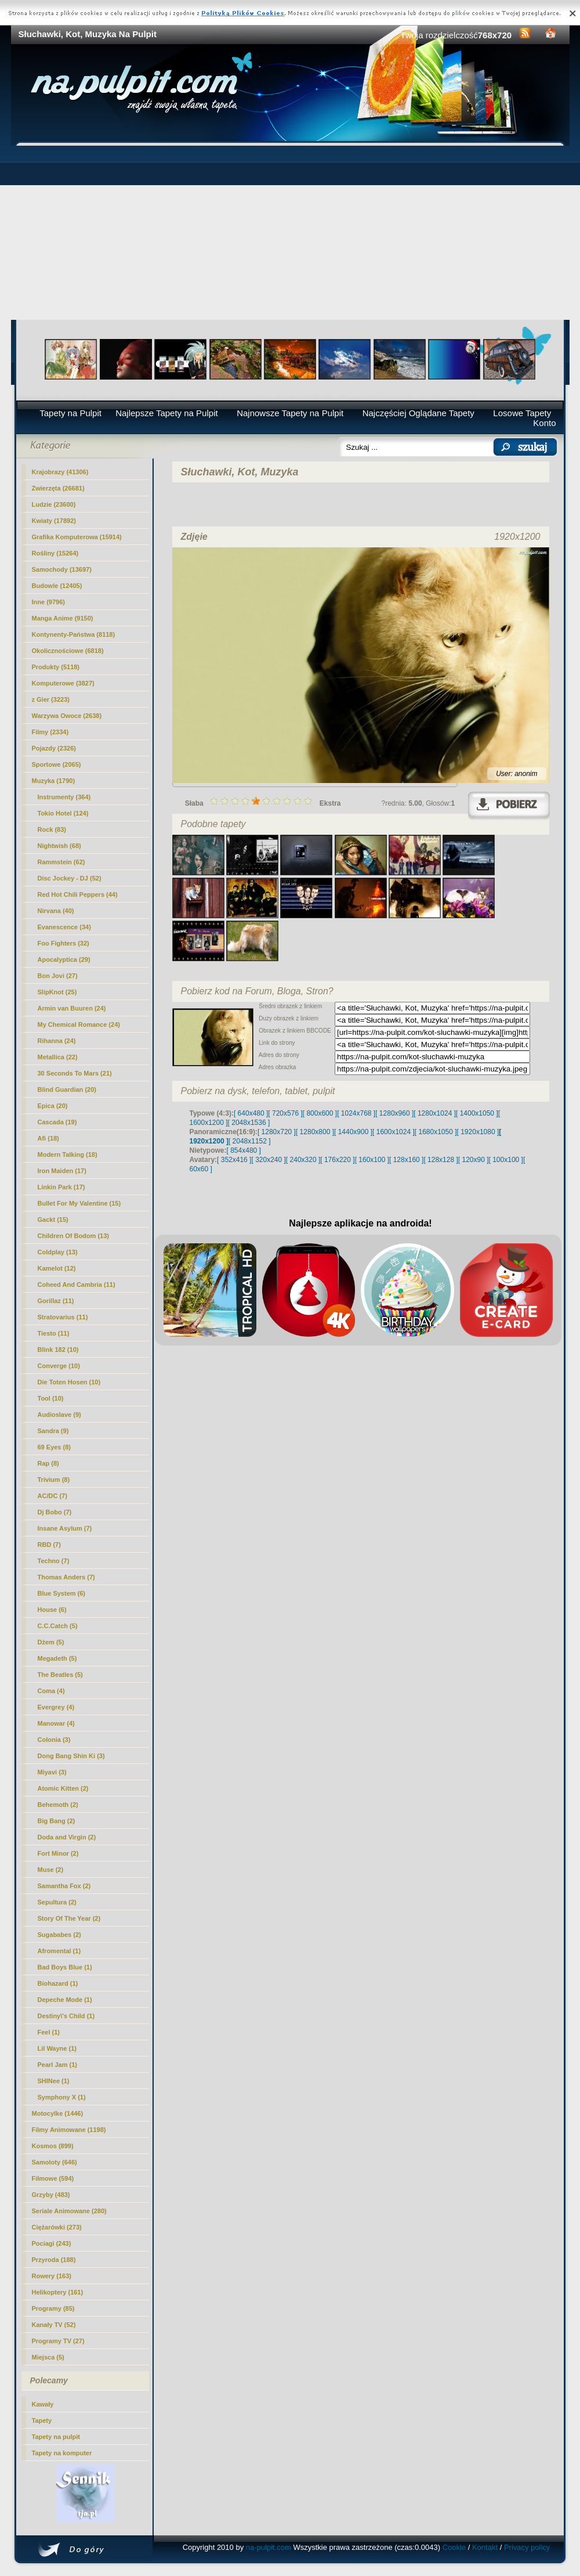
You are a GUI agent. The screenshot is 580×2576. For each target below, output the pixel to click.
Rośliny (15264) (55, 553)
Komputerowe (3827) (63, 683)
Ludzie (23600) (54, 504)
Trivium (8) (54, 1479)
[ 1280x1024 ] (435, 1113)
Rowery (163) (51, 2275)
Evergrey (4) (56, 1707)
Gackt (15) (53, 1219)
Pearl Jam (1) (57, 2064)
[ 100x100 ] (506, 1160)
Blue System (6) (62, 1593)
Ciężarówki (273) (57, 2227)
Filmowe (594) (53, 2178)
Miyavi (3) (52, 1772)
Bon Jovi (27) (58, 975)
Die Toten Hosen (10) (69, 1382)
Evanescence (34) (64, 926)
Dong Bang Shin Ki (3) (71, 1755)
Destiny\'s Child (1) (66, 2015)
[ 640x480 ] (251, 1113)
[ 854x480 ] (244, 1150)
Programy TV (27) (58, 2340)
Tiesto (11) (54, 1333)
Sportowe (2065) (56, 764)
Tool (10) (51, 1398)
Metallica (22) (58, 1057)
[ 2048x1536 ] (249, 1123)
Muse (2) (51, 1869)
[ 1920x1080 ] (478, 1132)
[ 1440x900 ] (353, 1132)
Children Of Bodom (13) (73, 1235)
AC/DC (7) (52, 1495)
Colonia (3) (54, 1739)
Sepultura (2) (57, 1902)
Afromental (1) (59, 1950)
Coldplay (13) (58, 1252)
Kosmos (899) (53, 2145)
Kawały (43, 2404)
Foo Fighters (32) (63, 943)
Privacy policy (527, 2547)
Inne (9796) (48, 601)
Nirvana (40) (56, 910)
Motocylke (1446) (58, 2113)
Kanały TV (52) (54, 2324)
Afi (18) (48, 1138)
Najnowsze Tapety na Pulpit (290, 413)
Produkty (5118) (56, 666)
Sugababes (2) (59, 1934)
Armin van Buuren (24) (72, 1008)
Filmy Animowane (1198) (69, 2129)
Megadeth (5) (57, 1658)
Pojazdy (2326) (54, 748)
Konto (544, 423)
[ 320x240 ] (268, 1160)
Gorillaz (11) (56, 1300)
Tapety (42, 2420)
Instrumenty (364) (64, 796)
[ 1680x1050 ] (436, 1132)
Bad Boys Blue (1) (65, 1967)
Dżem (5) (51, 1642)
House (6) (52, 1609)
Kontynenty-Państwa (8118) (73, 634)
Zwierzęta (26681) (58, 488)
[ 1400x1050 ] (477, 1113)
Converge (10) (59, 1365)
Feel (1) (49, 2032)
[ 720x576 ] (285, 1113)
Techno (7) (54, 1560)
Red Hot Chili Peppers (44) (78, 894)
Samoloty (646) (54, 2162)
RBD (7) (49, 1544)
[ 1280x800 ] (315, 1132)
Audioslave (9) (59, 1414)
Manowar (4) (56, 1723)
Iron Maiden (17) (62, 1170)
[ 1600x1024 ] (393, 1132)
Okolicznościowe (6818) (68, 650)
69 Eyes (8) (54, 1447)
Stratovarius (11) (63, 1317)
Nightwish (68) (59, 845)
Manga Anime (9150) (62, 618)
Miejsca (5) (48, 2357)
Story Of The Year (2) (69, 1918)
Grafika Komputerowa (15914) (77, 536)
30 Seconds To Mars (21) (75, 1073)
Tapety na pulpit (56, 2436)
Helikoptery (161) (58, 2292)
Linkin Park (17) (61, 1187)
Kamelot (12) (57, 1268)
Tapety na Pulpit (70, 413)
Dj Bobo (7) (55, 1512)
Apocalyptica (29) (64, 959)
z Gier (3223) (51, 699)
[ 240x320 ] (303, 1160)
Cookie (454, 2547)
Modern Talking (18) (67, 1154)
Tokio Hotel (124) (63, 813)
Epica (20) (53, 1105)
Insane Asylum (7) (65, 1528)
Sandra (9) (53, 1430)
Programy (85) (53, 2308)
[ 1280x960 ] (394, 1113)
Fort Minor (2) (58, 1853)
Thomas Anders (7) (66, 1577)
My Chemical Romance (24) (79, 1024)
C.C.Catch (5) (58, 1625)
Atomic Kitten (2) (63, 1788)
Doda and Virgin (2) (67, 1837)
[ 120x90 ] (473, 1160)
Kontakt (485, 2547)
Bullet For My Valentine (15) (79, 1203)
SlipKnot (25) (57, 991)
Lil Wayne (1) (57, 2048)
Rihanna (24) (57, 1040)
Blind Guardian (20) (67, 1089)
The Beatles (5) (60, 1674)
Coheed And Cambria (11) (76, 1284)
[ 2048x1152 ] (250, 1141)
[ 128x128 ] (440, 1160)
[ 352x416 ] (234, 1160)
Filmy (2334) (50, 731)
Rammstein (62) (61, 861)
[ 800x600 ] (320, 1113)
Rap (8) (48, 1463)
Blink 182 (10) (58, 1349)
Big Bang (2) (56, 1820)
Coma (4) (51, 1690)
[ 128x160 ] (406, 1160)
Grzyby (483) (51, 2194)
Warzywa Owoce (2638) (67, 715)
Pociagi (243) (51, 2243)
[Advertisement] (290, 232)
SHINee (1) (54, 2080)
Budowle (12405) (57, 585)
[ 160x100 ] (372, 1160)
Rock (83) (52, 829)
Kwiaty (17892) (54, 520)
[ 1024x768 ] (356, 1113)
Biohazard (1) (58, 1983)
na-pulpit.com (268, 2547)
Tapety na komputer (62, 2452)
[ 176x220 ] (337, 1160)
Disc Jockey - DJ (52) (70, 878)
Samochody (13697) (62, 569)
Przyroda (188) (54, 2259)
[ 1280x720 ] (277, 1132)
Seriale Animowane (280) (69, 2210)
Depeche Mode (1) (65, 1999)
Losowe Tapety (522, 413)
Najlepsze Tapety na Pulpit (166, 413)
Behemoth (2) (58, 1804)
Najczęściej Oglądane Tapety (418, 413)
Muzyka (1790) (53, 780)
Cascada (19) (57, 1122)
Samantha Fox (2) (64, 1885)
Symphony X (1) (62, 2097)
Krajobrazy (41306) (60, 471)
